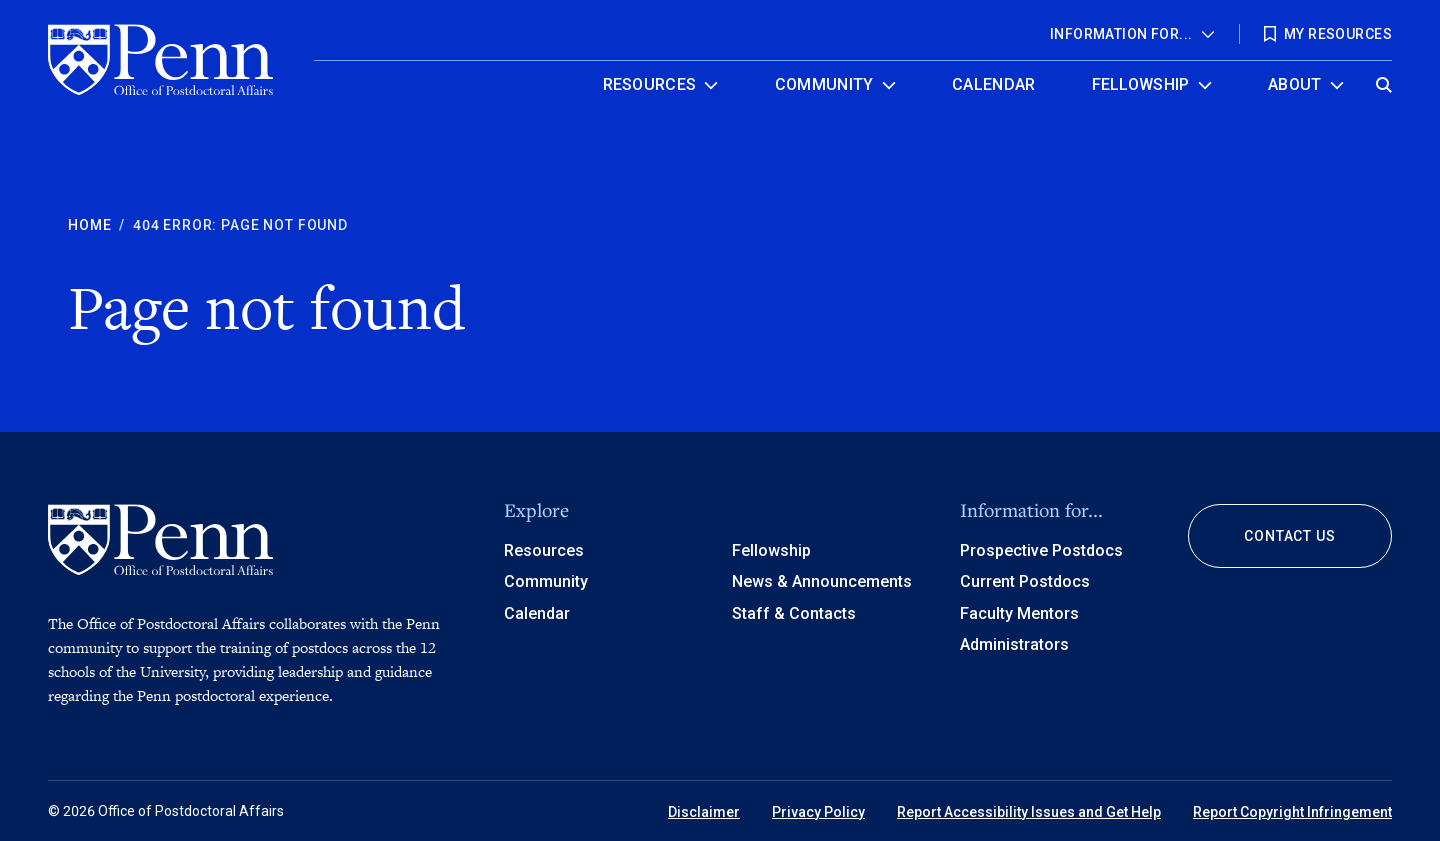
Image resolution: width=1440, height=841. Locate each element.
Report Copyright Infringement (1292, 812)
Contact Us (1289, 536)
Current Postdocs (1025, 581)
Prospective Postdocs (1041, 550)
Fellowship (1141, 84)
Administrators (1014, 644)
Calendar (994, 84)
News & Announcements (822, 581)
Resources (650, 84)
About (1295, 84)
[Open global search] (1384, 79)
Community (824, 84)
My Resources (1338, 34)
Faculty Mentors (1019, 613)
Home (89, 225)
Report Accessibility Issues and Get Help (1029, 812)
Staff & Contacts (794, 613)
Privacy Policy (818, 812)
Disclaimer (704, 812)
